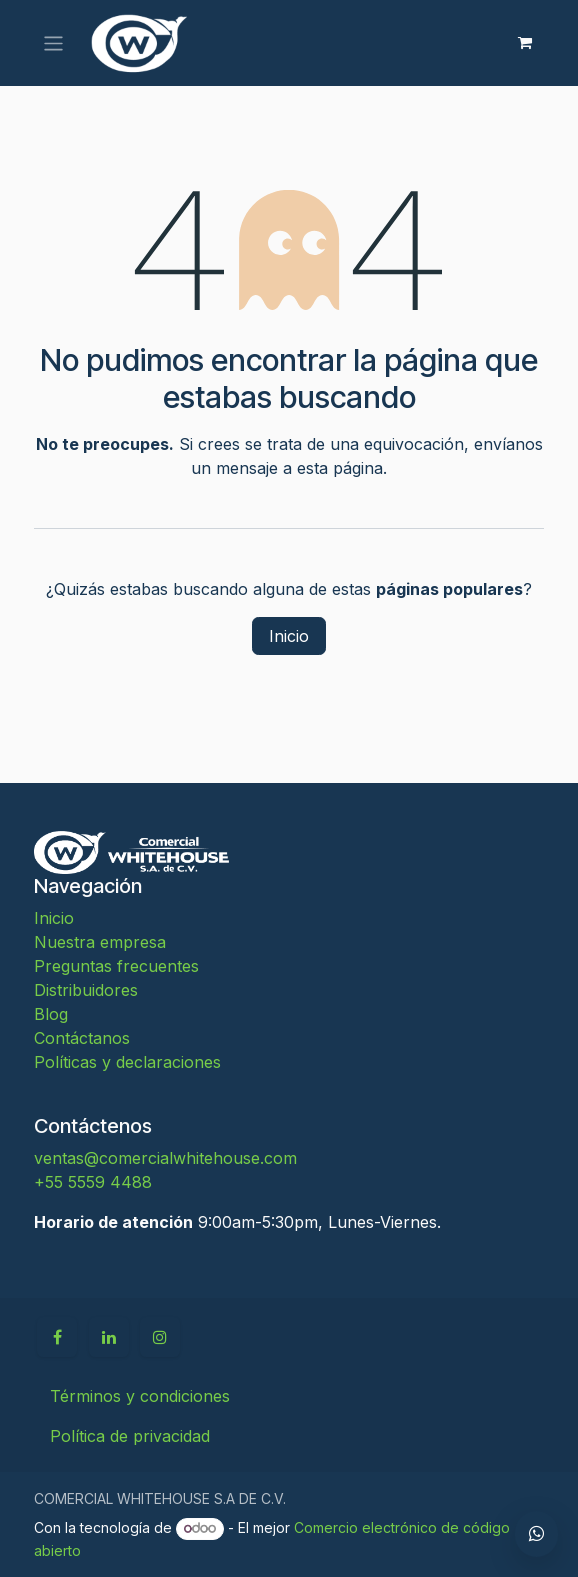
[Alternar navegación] (53, 42)
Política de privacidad (130, 1436)
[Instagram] (160, 1337)
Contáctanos (82, 1038)
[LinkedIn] (109, 1337)
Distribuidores (86, 990)
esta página (340, 468)
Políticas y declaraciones (127, 1062)
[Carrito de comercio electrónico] (525, 43)
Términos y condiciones (140, 1396)
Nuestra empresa (100, 942)
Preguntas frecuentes (116, 966)
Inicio (289, 636)
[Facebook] (57, 1337)
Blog (51, 1014)
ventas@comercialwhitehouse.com (165, 1158)
